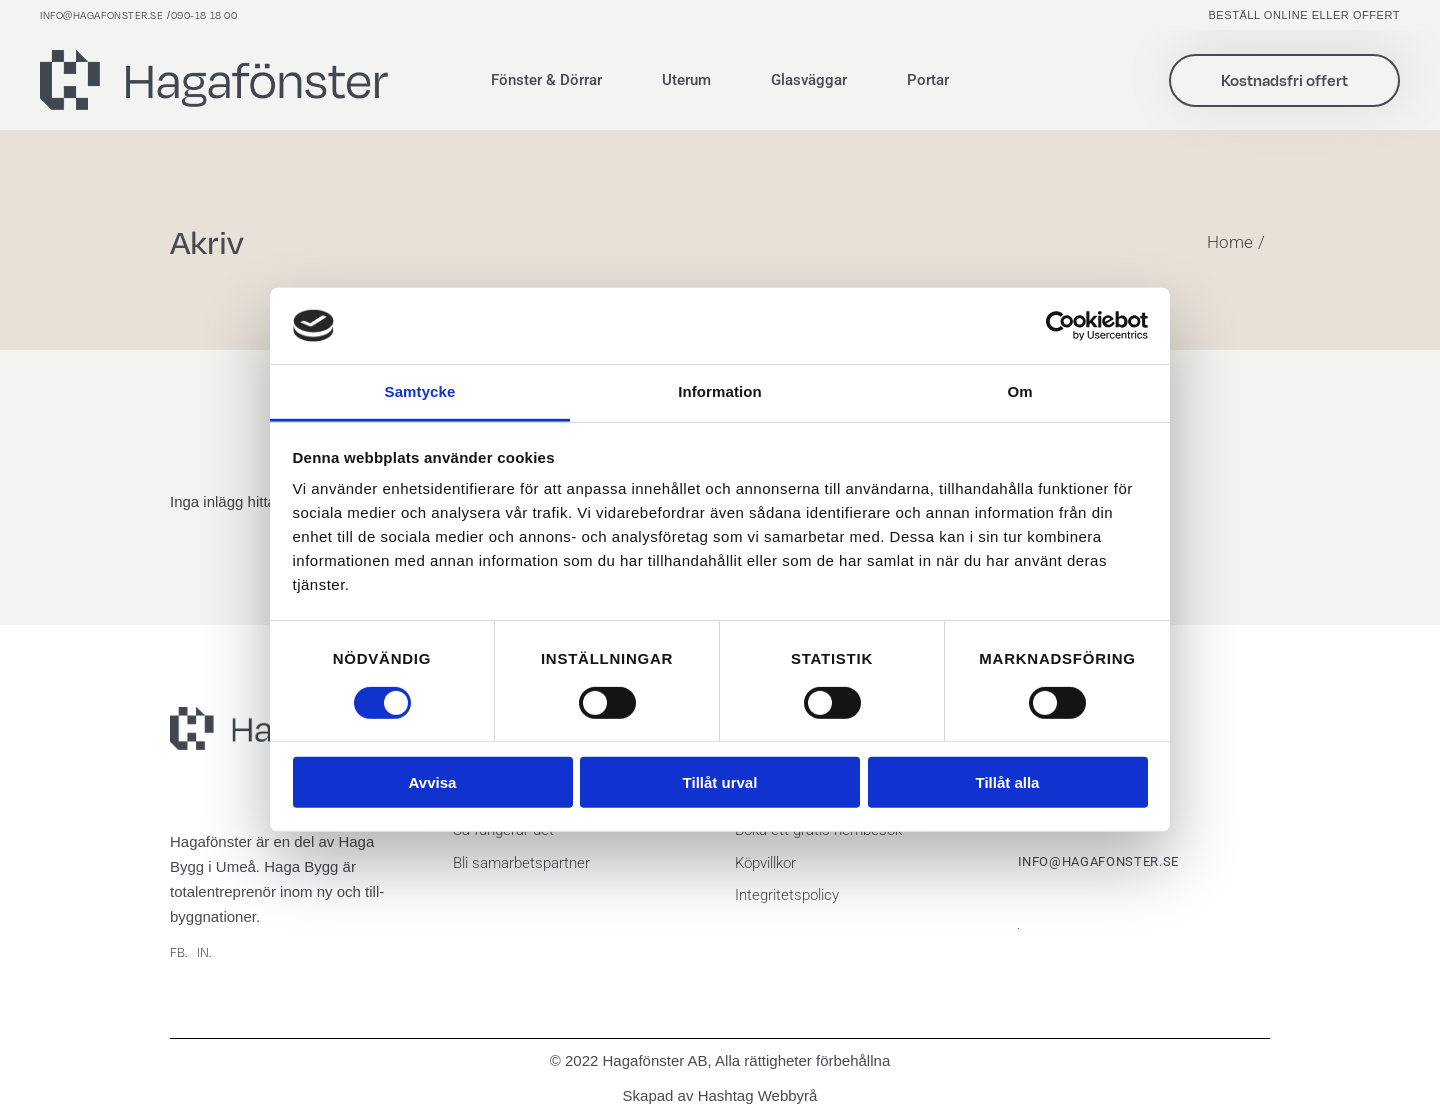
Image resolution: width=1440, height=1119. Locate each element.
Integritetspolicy (787, 895)
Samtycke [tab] (420, 391)
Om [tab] (1019, 391)
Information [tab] (720, 391)
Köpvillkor (765, 863)
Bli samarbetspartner (521, 863)
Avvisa (433, 782)
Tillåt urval (720, 782)
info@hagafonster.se (101, 15)
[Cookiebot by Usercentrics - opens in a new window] (1060, 326)
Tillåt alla (1008, 782)
